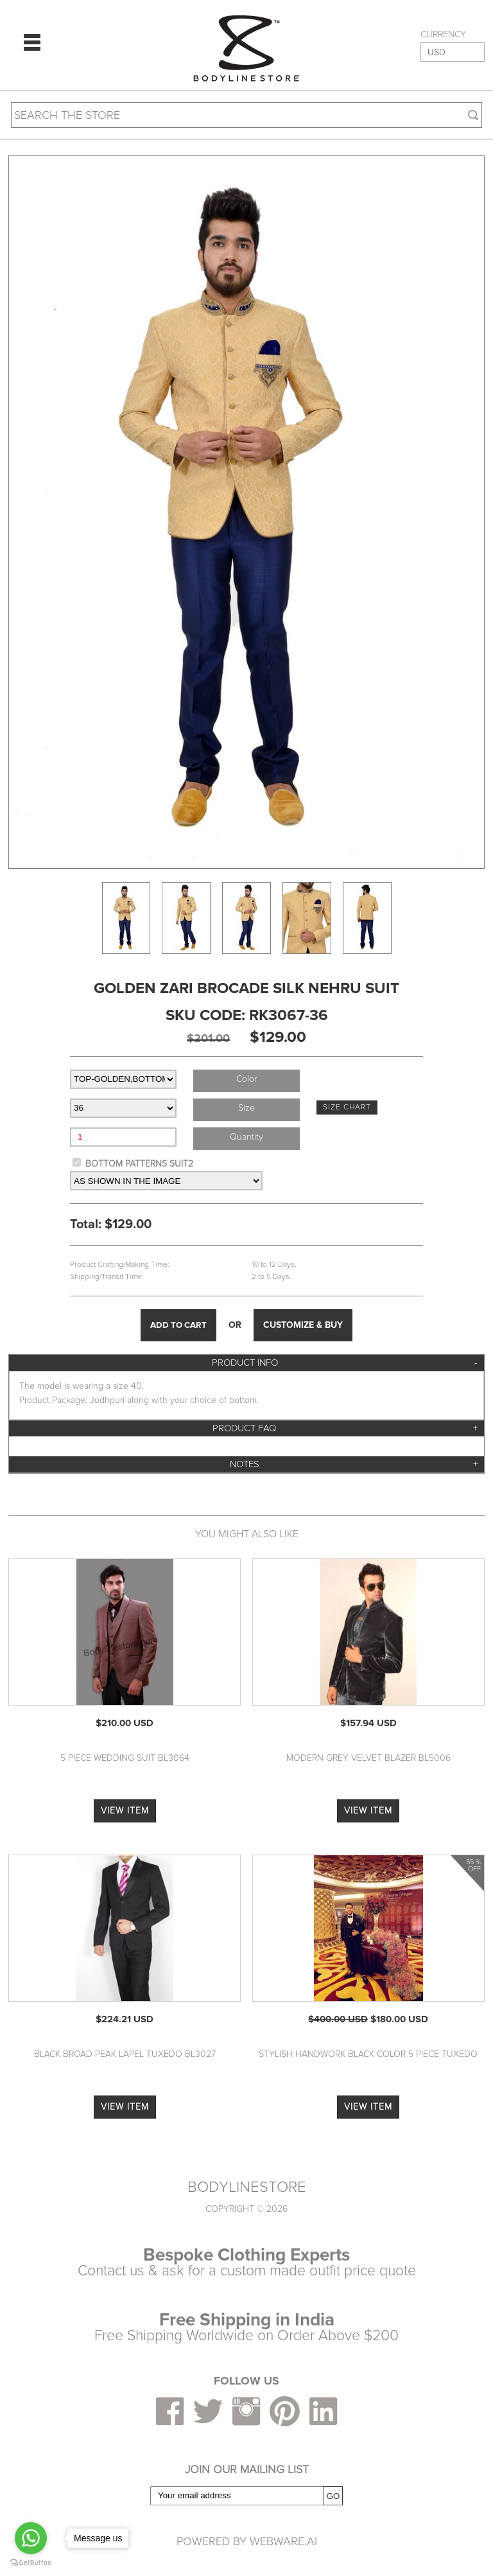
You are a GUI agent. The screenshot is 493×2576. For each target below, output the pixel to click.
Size (246, 1107)
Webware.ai (283, 2541)
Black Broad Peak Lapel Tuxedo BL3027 (125, 2054)
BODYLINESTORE (246, 2187)
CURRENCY (443, 34)
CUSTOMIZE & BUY (303, 1324)
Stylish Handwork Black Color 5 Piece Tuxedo (368, 2054)
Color (246, 1078)
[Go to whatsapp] (31, 2538)
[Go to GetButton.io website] (30, 2563)
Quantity (246, 1136)
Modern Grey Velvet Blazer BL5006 (368, 1757)
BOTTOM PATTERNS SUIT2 (139, 1163)
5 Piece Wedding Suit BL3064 (124, 1757)
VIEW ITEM (125, 1810)
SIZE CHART (347, 1107)
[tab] (246, 1363)
